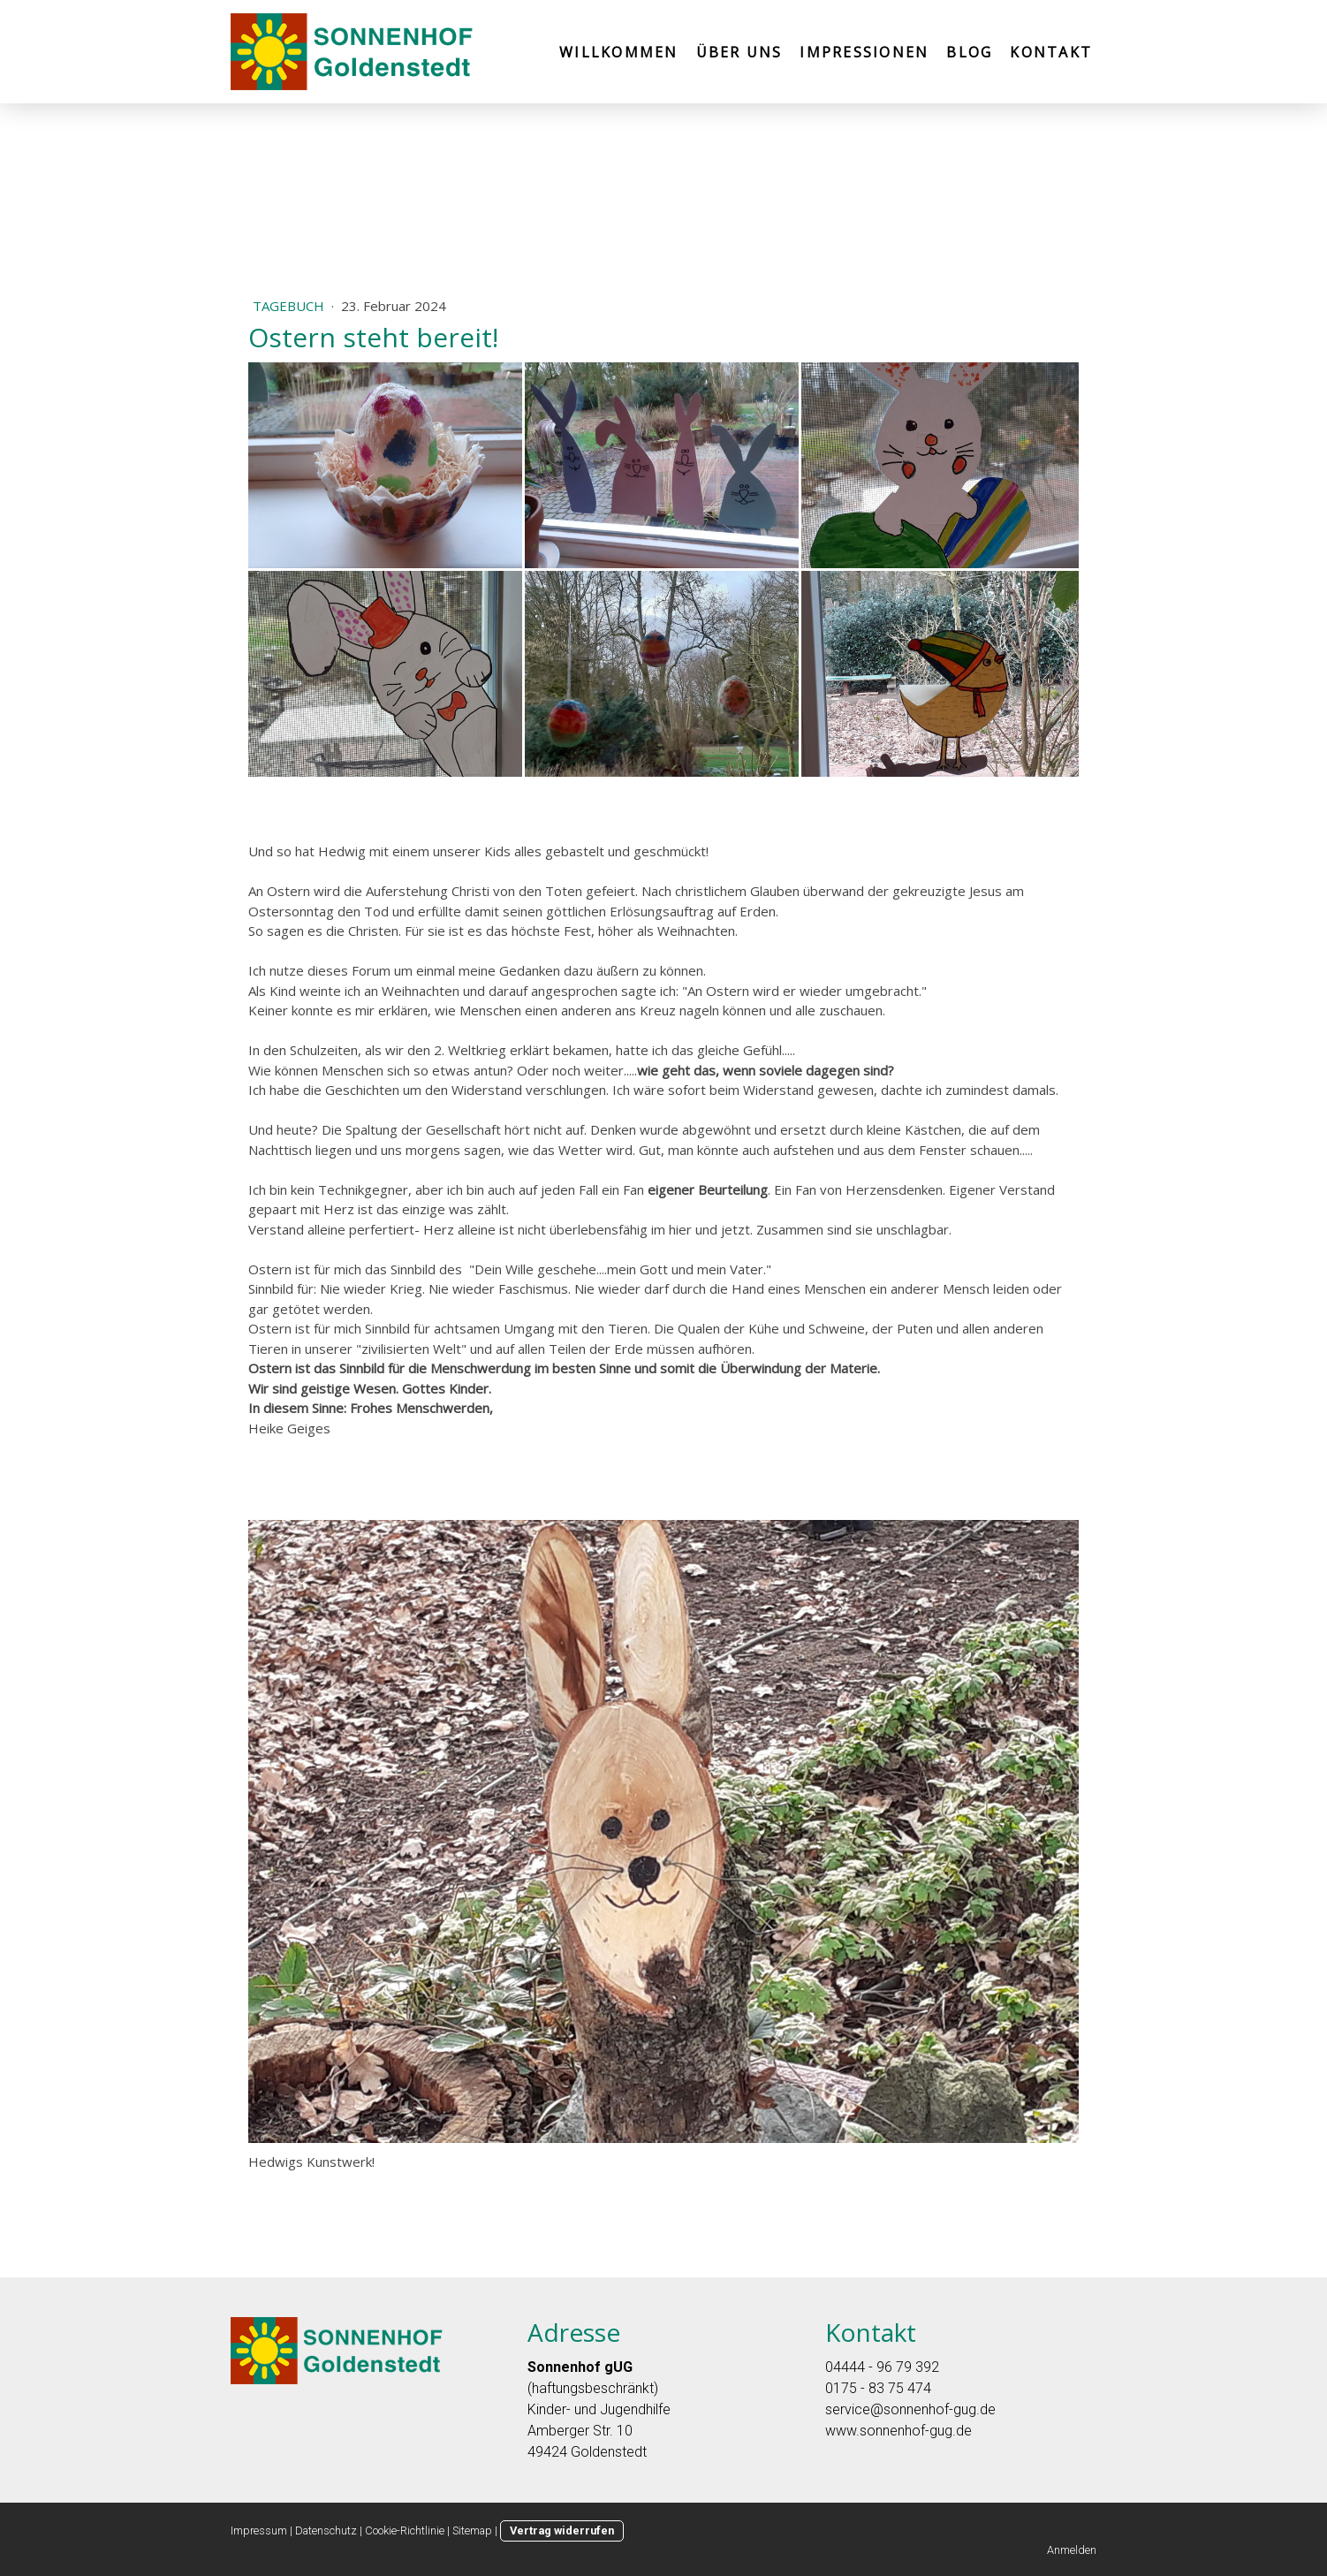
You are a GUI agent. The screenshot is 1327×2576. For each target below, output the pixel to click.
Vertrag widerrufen (562, 2530)
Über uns (739, 52)
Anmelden (1071, 2550)
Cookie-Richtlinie (404, 2530)
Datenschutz (326, 2530)
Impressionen (864, 52)
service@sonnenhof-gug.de (910, 2409)
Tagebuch (290, 306)
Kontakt (1051, 52)
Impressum (259, 2530)
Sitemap (472, 2530)
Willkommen (618, 52)
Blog (969, 52)
